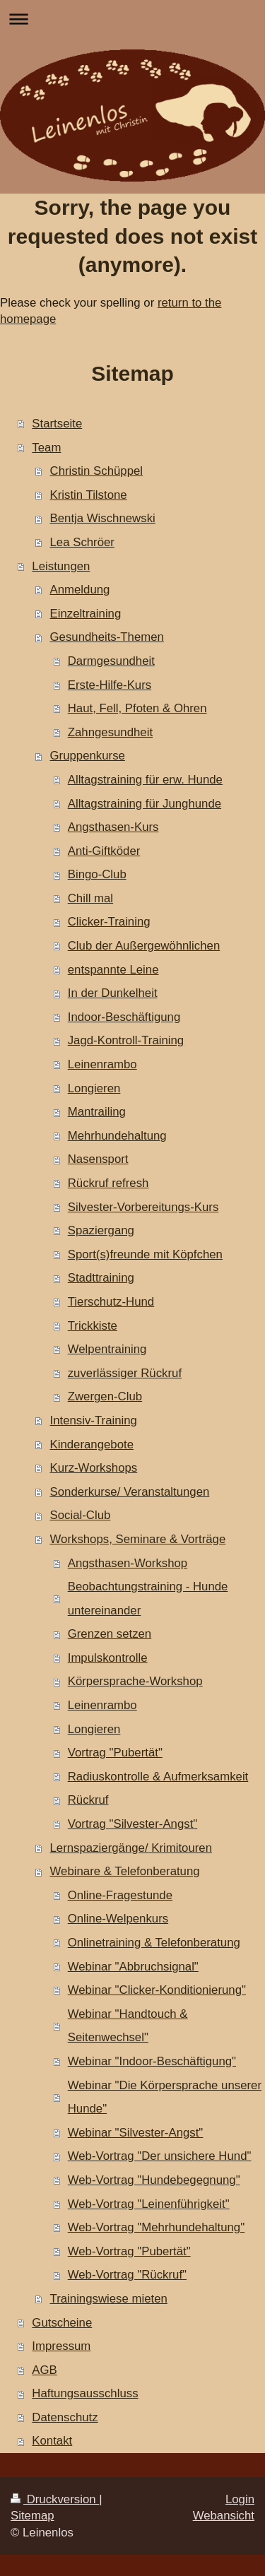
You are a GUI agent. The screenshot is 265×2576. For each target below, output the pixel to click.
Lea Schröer (82, 542)
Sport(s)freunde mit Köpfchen (145, 1254)
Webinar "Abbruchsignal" (133, 1966)
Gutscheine (62, 2322)
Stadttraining (101, 1277)
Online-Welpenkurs (118, 1918)
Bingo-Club (97, 874)
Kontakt (52, 2440)
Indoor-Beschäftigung (124, 1017)
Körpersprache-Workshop (135, 1681)
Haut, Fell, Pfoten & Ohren (137, 708)
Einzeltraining (86, 613)
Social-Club (80, 1515)
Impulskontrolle (108, 1658)
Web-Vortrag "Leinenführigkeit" (149, 2204)
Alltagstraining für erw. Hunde (145, 779)
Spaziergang (101, 1230)
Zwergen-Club (105, 1396)
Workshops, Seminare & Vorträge (138, 1539)
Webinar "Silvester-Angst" (136, 2132)
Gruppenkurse (87, 755)
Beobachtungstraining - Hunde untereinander (148, 1598)
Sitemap (32, 2515)
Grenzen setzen (109, 1634)
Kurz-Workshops (94, 1468)
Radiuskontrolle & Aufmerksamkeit (158, 1776)
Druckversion (55, 2499)
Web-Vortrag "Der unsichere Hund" (160, 2156)
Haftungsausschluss (85, 2393)
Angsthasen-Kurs (113, 827)
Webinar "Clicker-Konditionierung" (157, 1990)
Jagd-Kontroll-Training (126, 1040)
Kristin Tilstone (88, 495)
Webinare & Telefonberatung (125, 1871)
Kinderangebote (92, 1444)
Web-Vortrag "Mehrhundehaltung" (156, 2227)
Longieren (94, 1088)
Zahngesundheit (110, 732)
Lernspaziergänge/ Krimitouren (131, 1848)
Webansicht (223, 2515)
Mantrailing (97, 1111)
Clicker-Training (109, 921)
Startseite (57, 423)
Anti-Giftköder (104, 851)
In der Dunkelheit (113, 993)
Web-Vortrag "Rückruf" (127, 2274)
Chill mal (90, 898)
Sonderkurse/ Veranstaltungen (130, 1492)
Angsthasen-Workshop (127, 1563)
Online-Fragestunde (120, 1895)
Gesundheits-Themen (107, 637)
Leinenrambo (102, 1064)
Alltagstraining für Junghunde (144, 803)
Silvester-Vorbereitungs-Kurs (143, 1207)
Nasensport (98, 1159)
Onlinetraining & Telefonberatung (154, 1942)
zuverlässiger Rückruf (125, 1373)
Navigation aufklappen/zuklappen (132, 19)
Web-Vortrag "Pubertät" (129, 2251)
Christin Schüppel (96, 471)
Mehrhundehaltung (117, 1135)
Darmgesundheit (111, 661)
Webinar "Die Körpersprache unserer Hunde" (164, 2097)
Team (46, 447)
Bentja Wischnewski (102, 518)
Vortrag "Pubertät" (115, 1752)
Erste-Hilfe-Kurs (109, 685)
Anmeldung (80, 589)
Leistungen (61, 566)
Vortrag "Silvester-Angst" (133, 1824)
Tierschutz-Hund (111, 1301)
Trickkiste (92, 1326)
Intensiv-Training (93, 1420)
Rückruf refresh (108, 1183)
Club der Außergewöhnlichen (144, 945)
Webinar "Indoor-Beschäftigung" (152, 2061)
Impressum (61, 2346)
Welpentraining (107, 1349)
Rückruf (88, 1800)
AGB (44, 2370)
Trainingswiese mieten (108, 2298)
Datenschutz (65, 2417)
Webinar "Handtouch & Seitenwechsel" (128, 2026)
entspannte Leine (113, 969)
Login (239, 2499)
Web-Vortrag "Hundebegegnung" (154, 2180)
